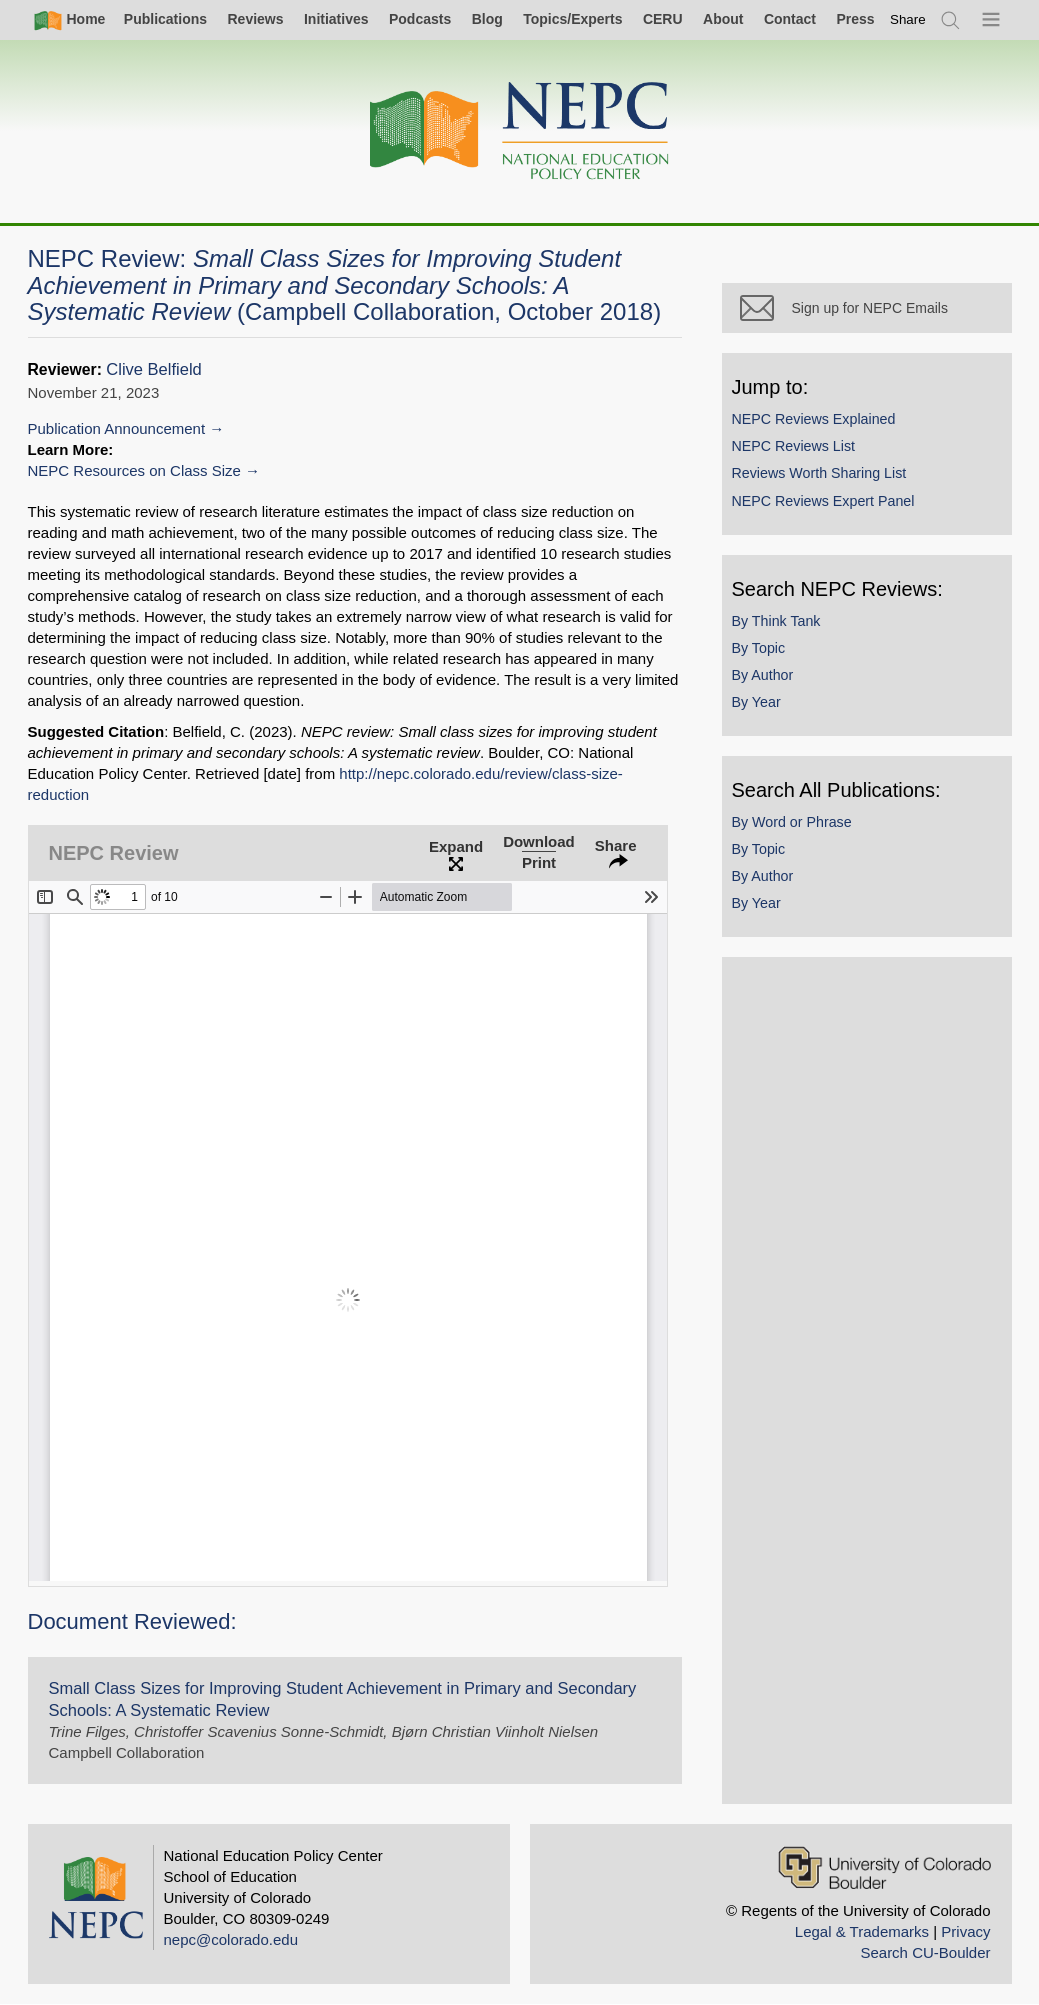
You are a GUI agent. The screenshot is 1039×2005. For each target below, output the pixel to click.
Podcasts (420, 19)
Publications (165, 19)
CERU (663, 19)
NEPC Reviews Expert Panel (823, 501)
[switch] (908, 19)
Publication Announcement (117, 428)
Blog (487, 19)
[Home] (520, 131)
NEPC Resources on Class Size (134, 470)
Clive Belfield (153, 369)
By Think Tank (776, 621)
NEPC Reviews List (794, 446)
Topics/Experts (572, 19)
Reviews (255, 19)
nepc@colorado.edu (231, 1939)
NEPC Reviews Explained (814, 419)
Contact (790, 19)
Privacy (965, 1931)
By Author (763, 675)
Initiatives (336, 19)
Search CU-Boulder (925, 1952)
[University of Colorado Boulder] (884, 1867)
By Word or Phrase (792, 822)
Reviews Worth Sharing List (819, 473)
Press (855, 19)
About (723, 19)
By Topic (759, 648)
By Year (756, 702)
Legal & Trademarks (862, 1931)
